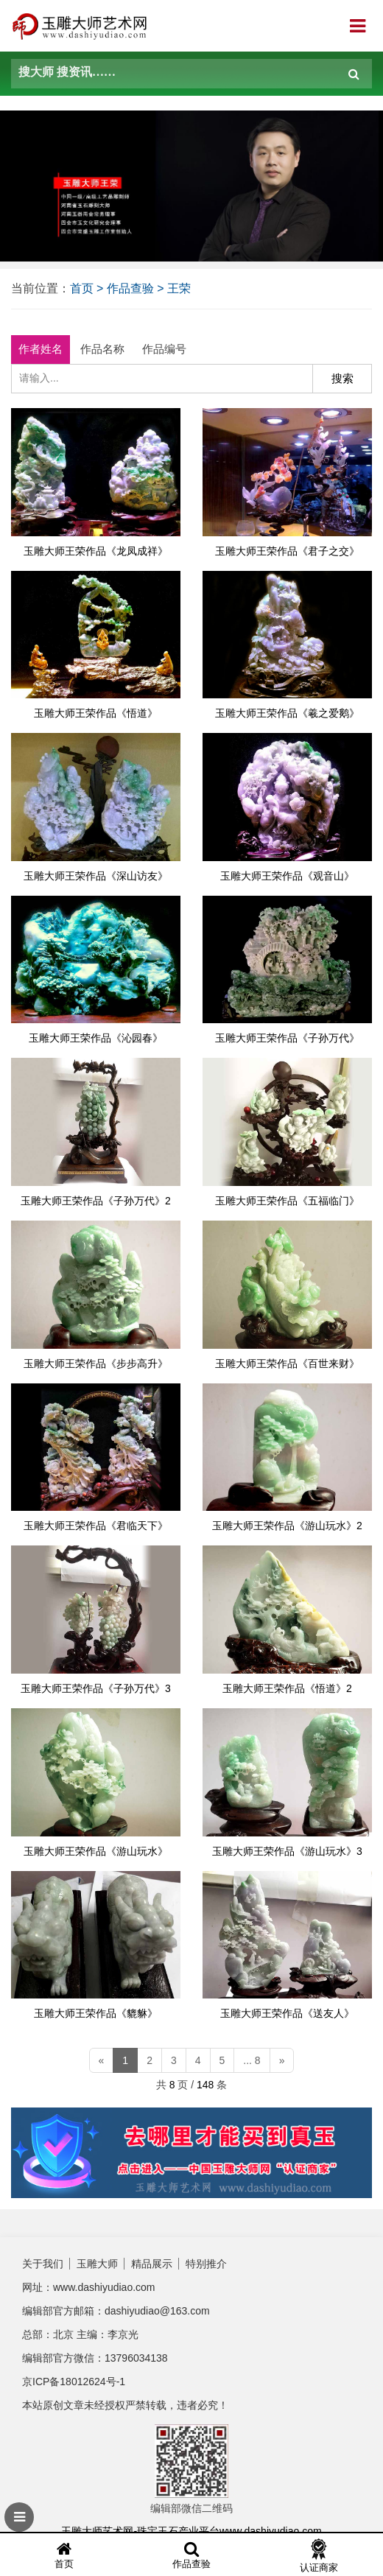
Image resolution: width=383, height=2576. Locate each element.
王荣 (179, 288)
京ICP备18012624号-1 (73, 2381)
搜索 (342, 378)
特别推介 (206, 2264)
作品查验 (130, 288)
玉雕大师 (97, 2264)
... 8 (251, 2060)
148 (205, 2085)
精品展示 (151, 2264)
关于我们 (42, 2264)
